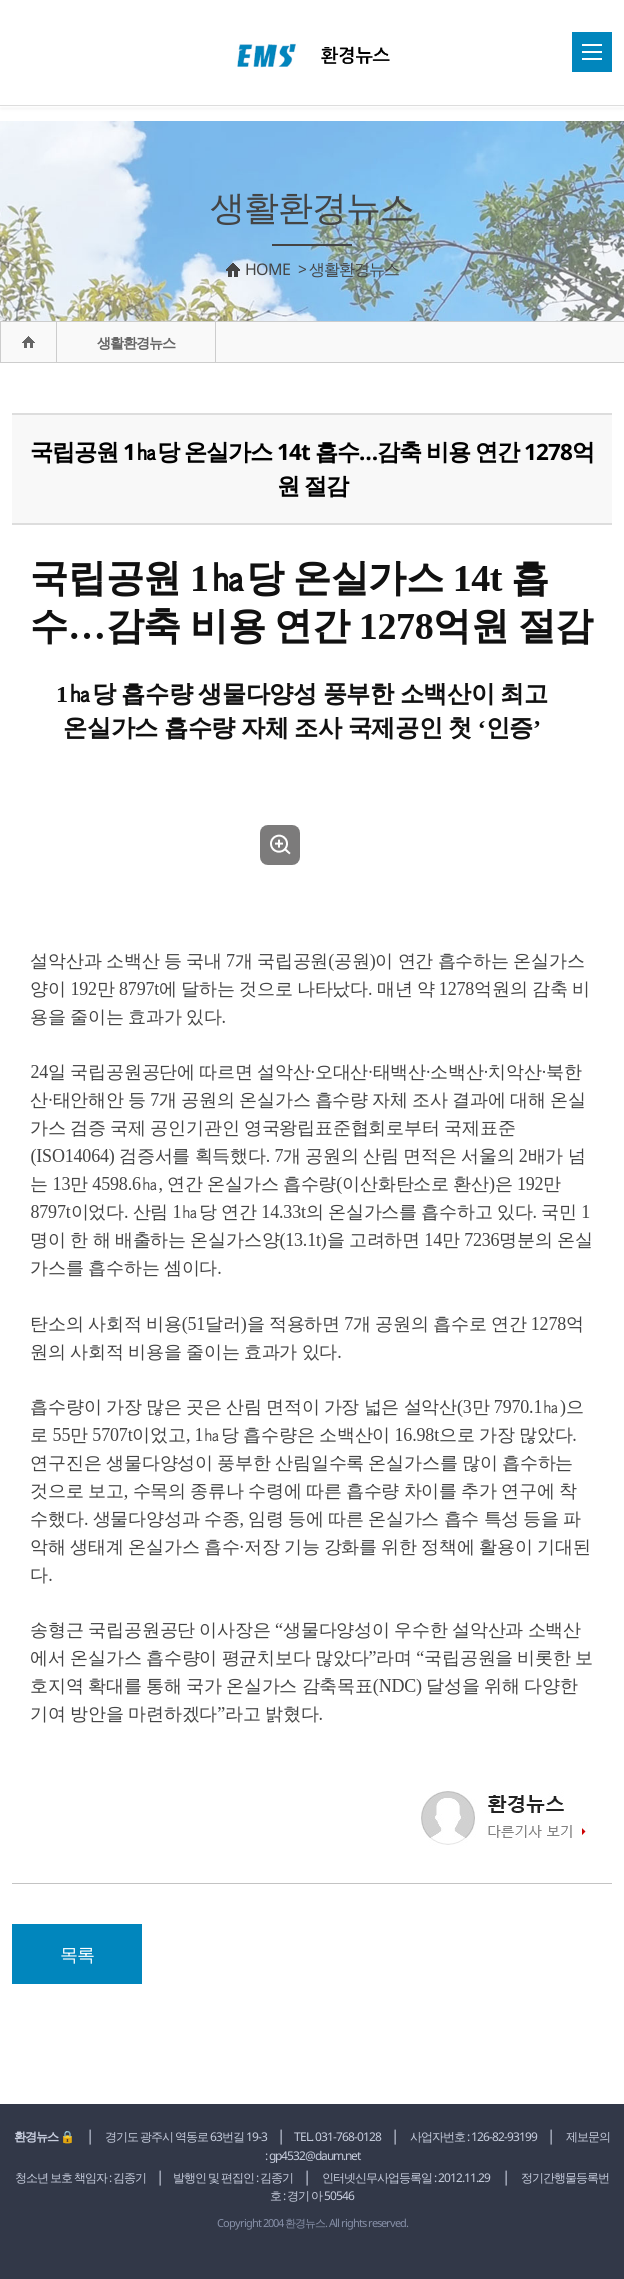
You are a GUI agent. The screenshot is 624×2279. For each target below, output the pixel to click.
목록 (77, 1954)
